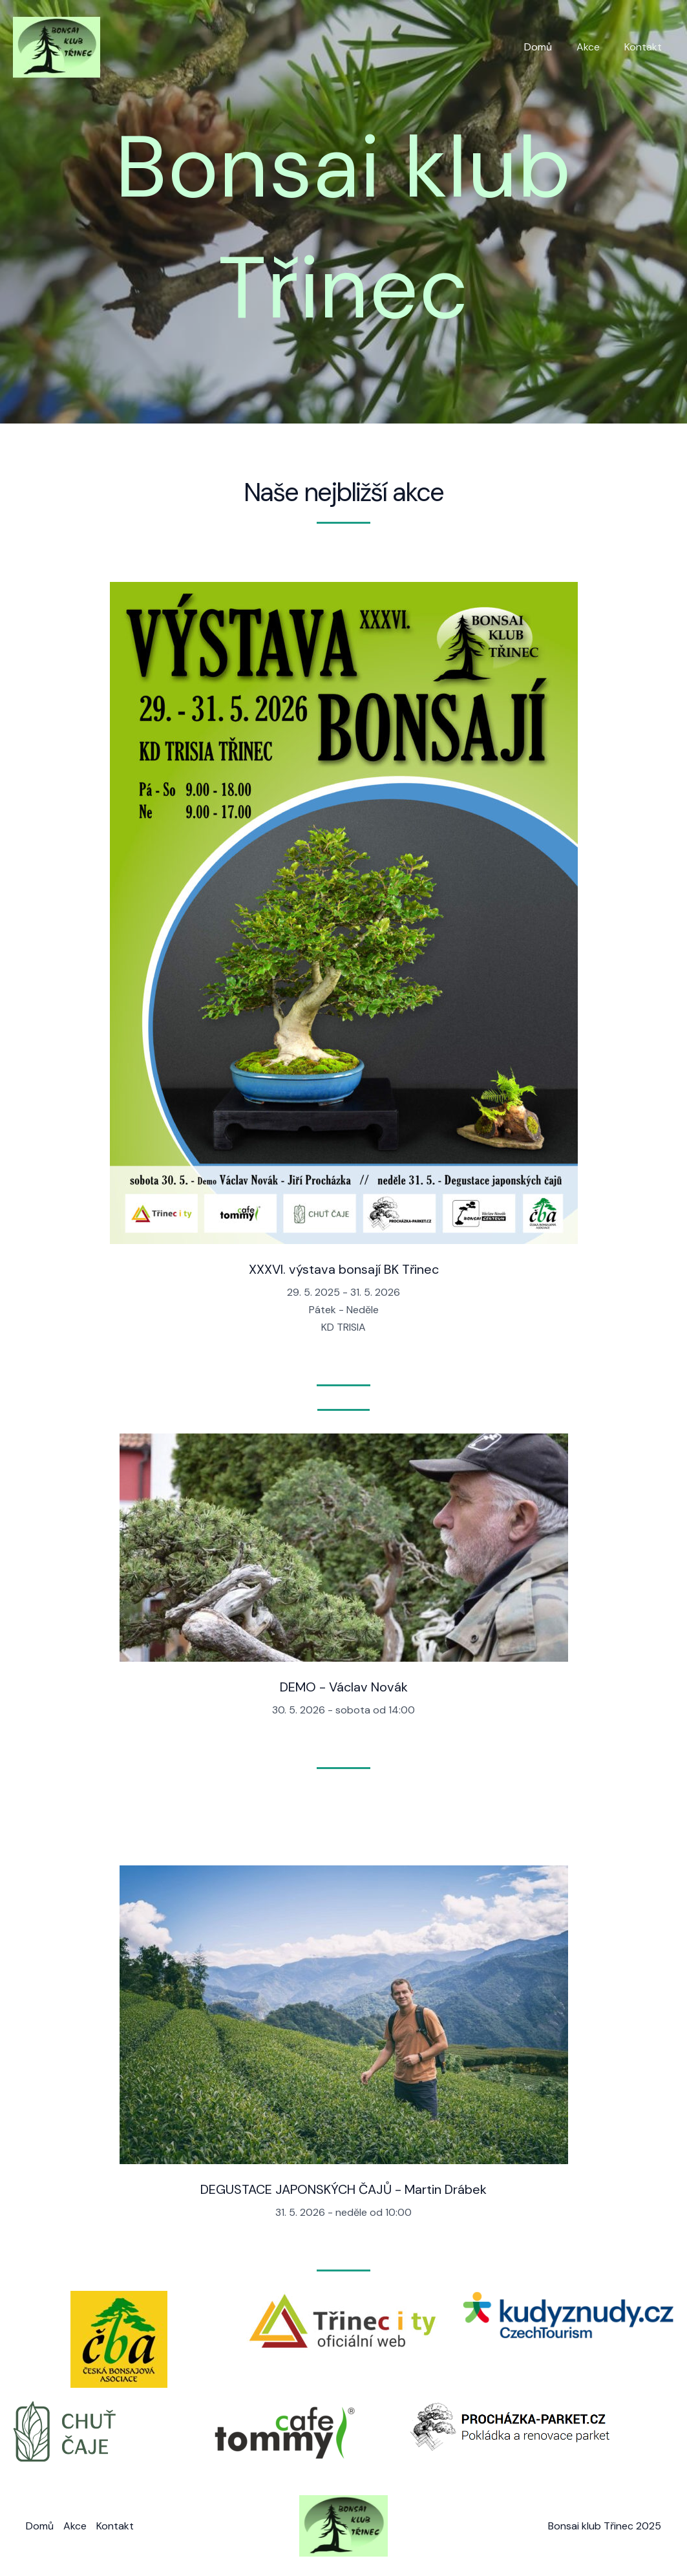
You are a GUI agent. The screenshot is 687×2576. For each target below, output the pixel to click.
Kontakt (645, 47)
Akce (594, 47)
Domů (548, 47)
